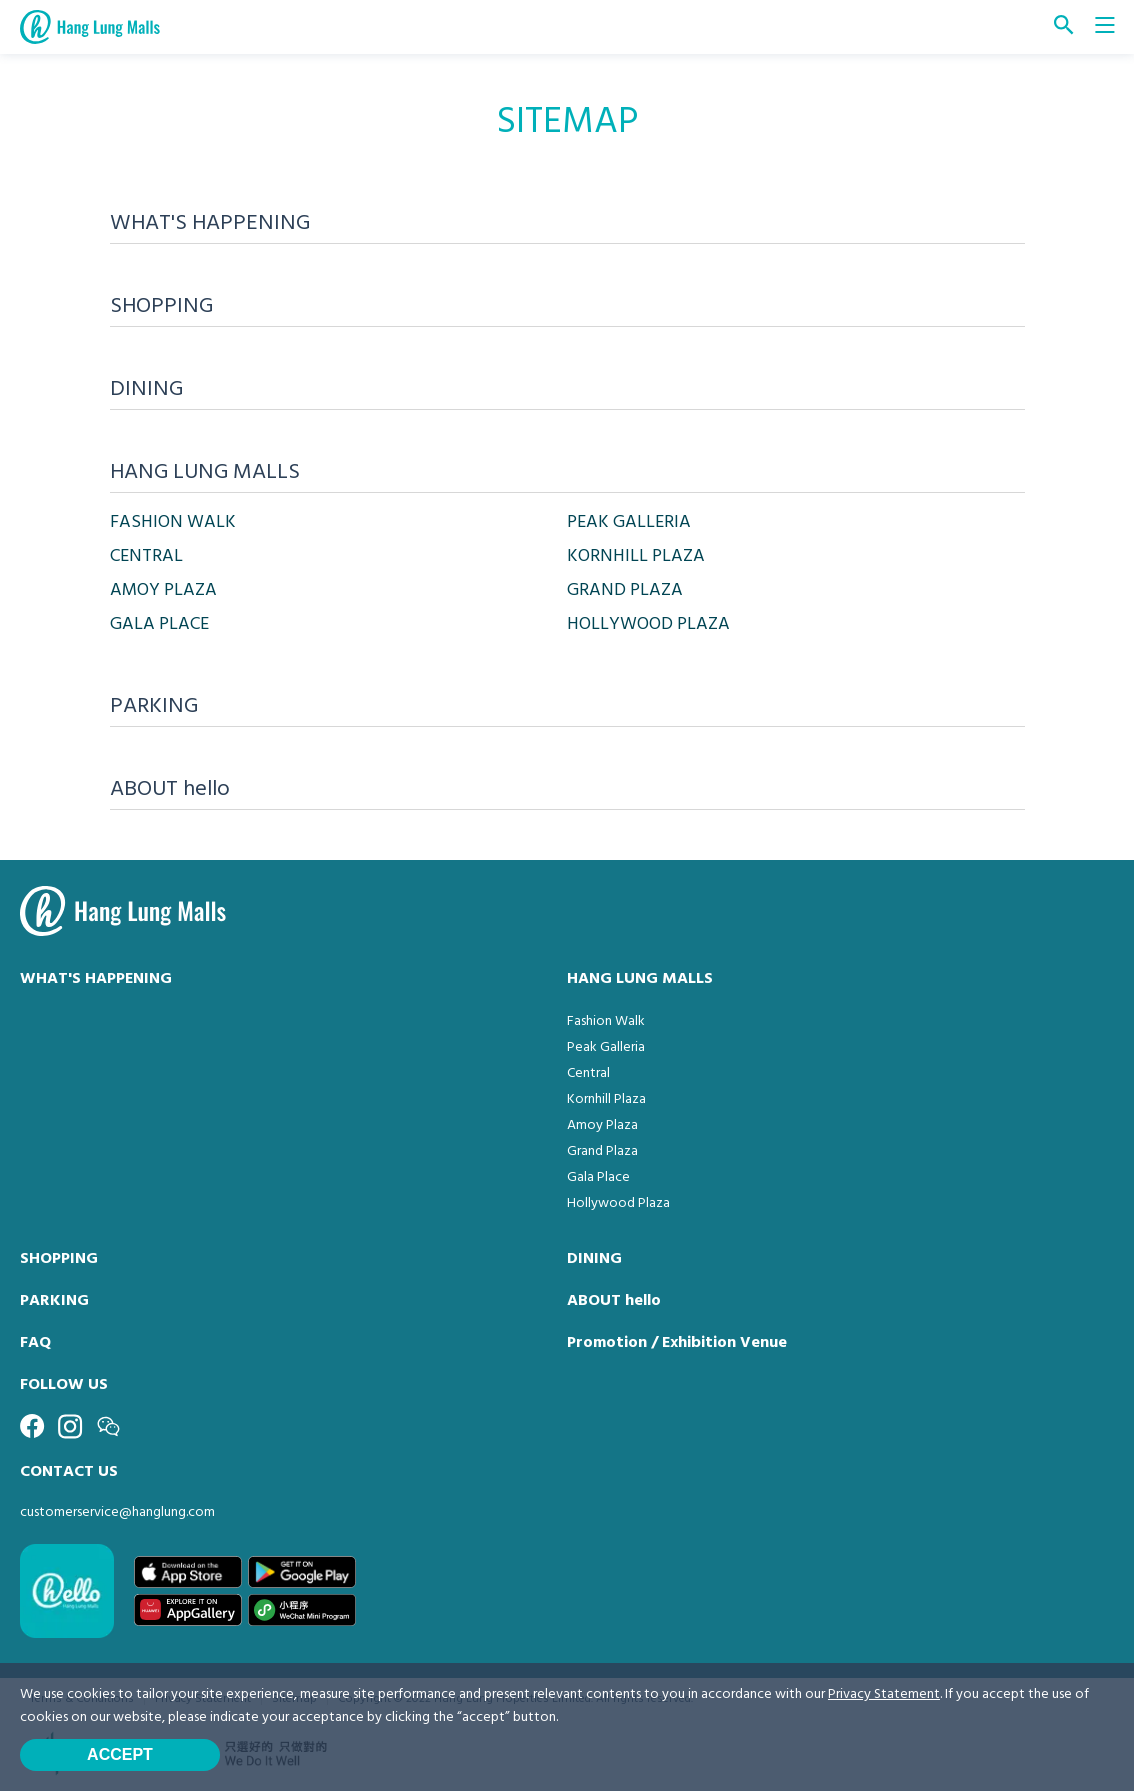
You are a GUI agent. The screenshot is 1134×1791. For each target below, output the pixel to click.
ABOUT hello (614, 1301)
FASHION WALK (173, 522)
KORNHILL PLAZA (636, 556)
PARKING (54, 1301)
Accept (120, 1754)
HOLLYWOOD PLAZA (648, 624)
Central (588, 1073)
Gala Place (598, 1177)
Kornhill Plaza (606, 1099)
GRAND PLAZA (625, 590)
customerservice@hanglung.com (117, 1512)
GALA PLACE (159, 624)
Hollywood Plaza (618, 1203)
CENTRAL (146, 556)
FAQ (35, 1343)
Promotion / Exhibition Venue (677, 1343)
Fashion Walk (606, 1021)
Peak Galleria (606, 1047)
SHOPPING (59, 1259)
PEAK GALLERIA (629, 522)
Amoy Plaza (602, 1125)
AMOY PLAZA (163, 590)
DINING (594, 1259)
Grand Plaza (602, 1151)
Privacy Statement (884, 1694)
